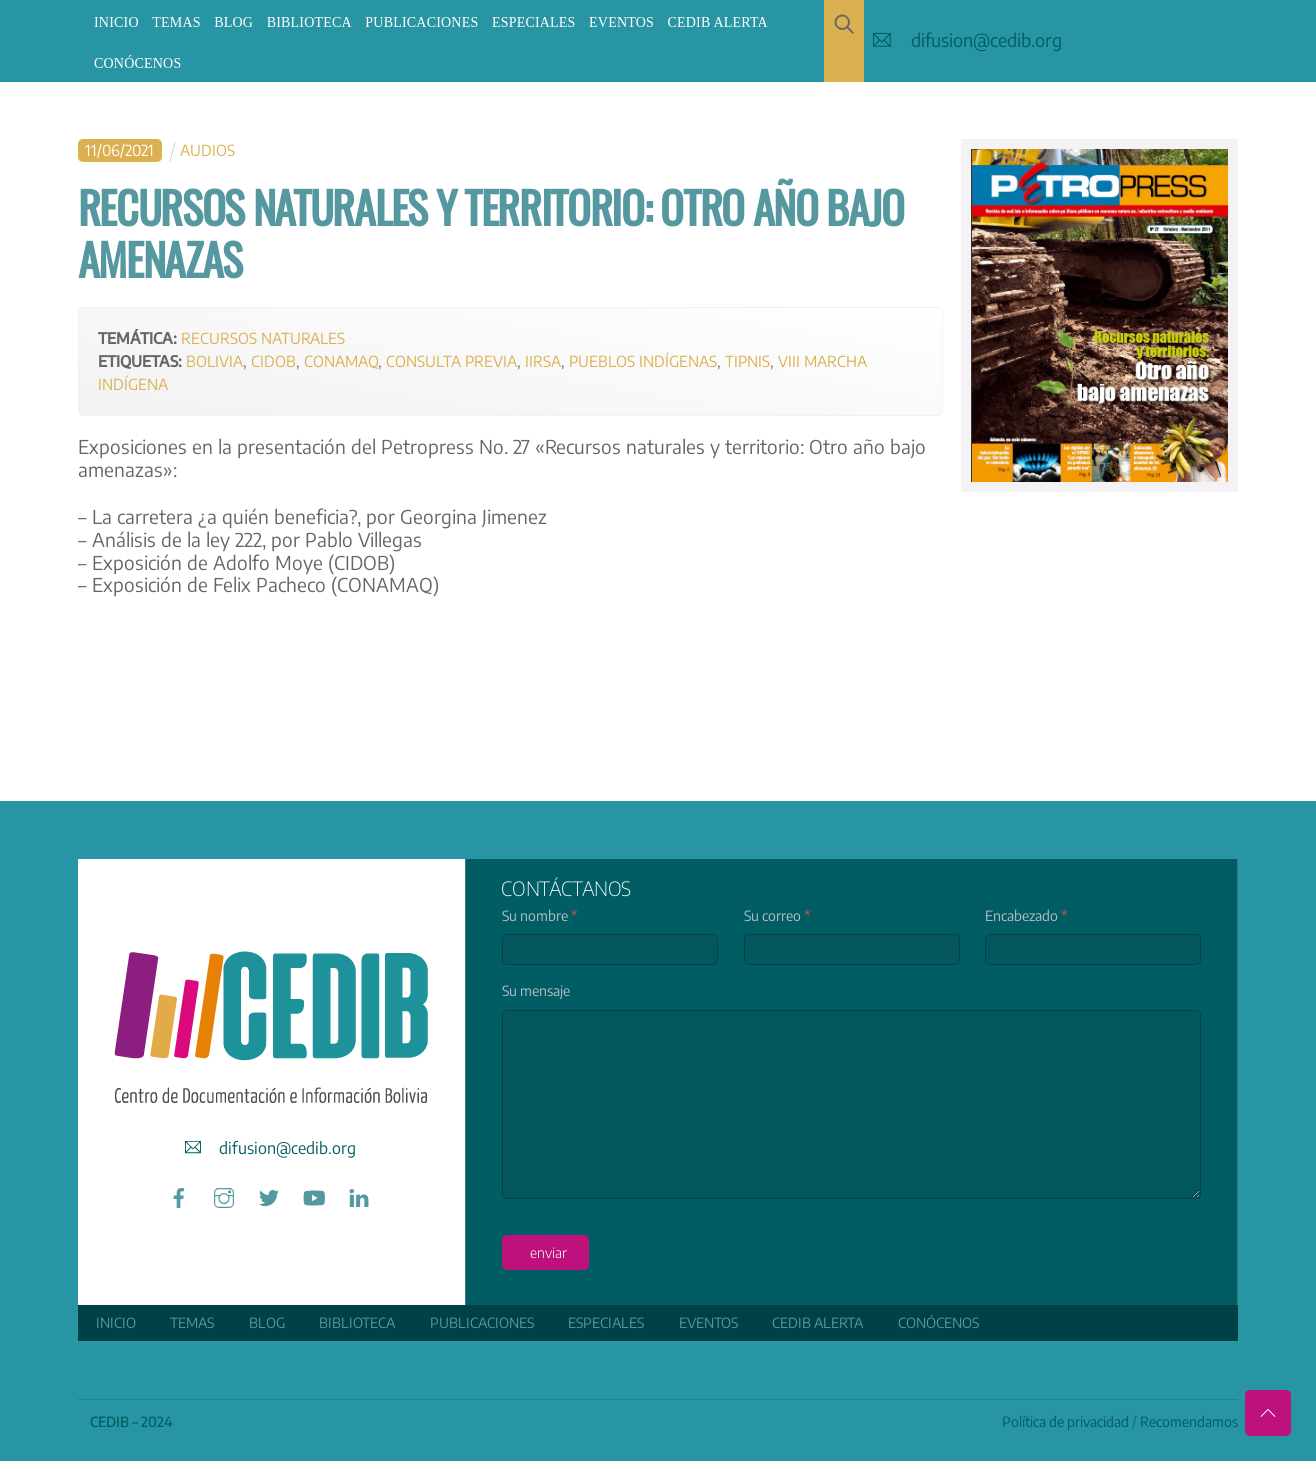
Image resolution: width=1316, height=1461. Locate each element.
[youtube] (314, 1193)
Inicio (116, 22)
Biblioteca (309, 22)
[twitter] (269, 1193)
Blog (233, 22)
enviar (547, 1251)
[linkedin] (359, 1193)
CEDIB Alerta (718, 22)
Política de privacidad (1065, 1420)
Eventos (621, 22)
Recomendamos (1189, 1420)
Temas (176, 22)
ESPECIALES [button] (534, 22)
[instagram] (224, 1193)
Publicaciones (421, 22)
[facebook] (179, 1193)
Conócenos (137, 63)
